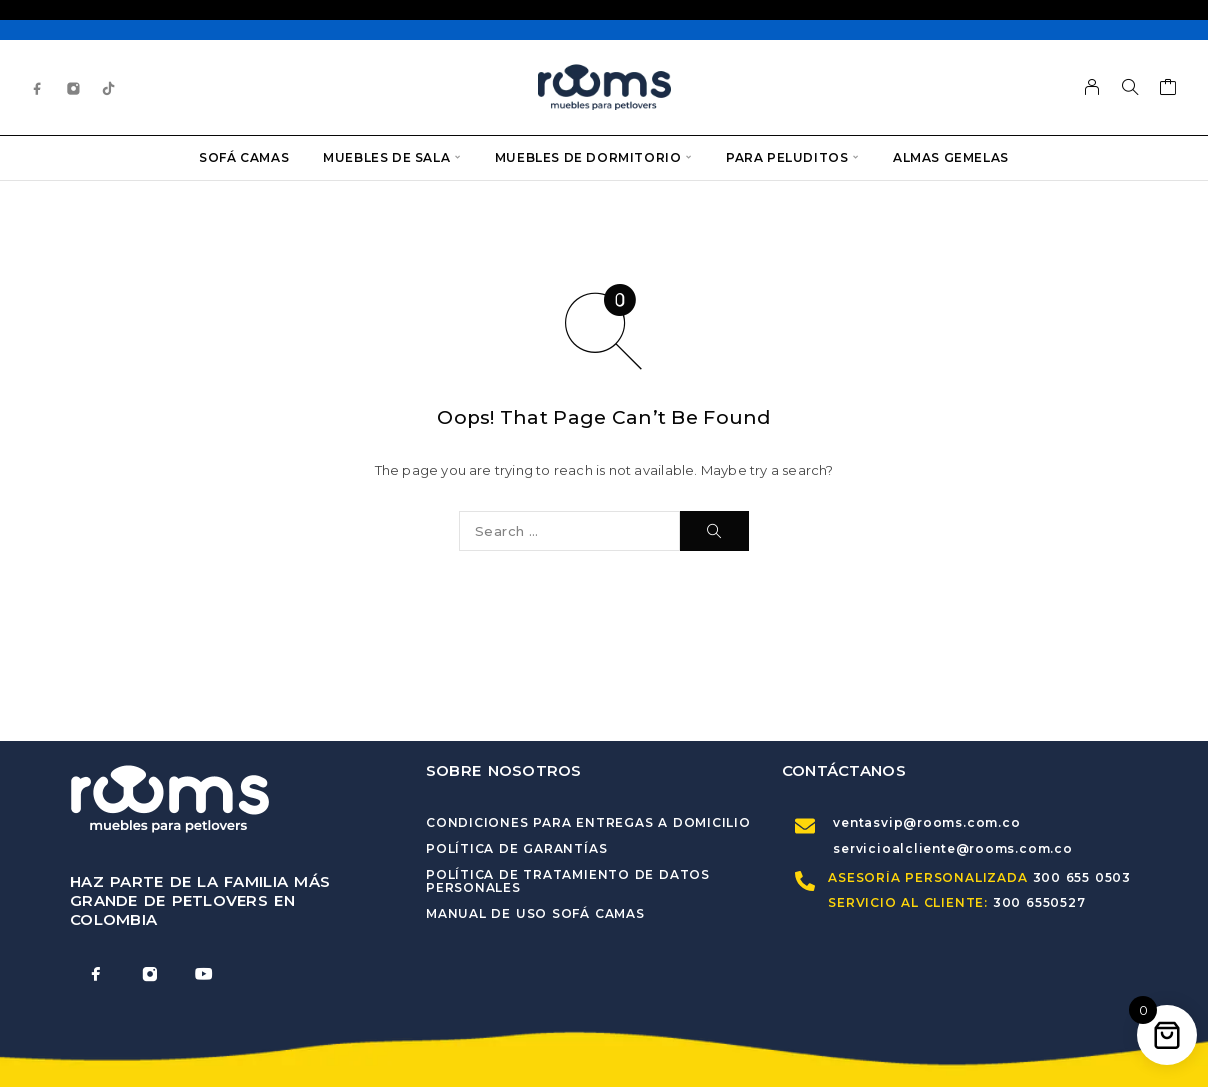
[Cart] (1168, 90)
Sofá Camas (244, 157)
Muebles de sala (386, 157)
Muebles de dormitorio (588, 157)
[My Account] (1092, 87)
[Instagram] (74, 87)
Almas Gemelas (951, 157)
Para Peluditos (787, 157)
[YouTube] (204, 974)
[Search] (1130, 87)
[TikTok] (109, 87)
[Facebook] (38, 87)
